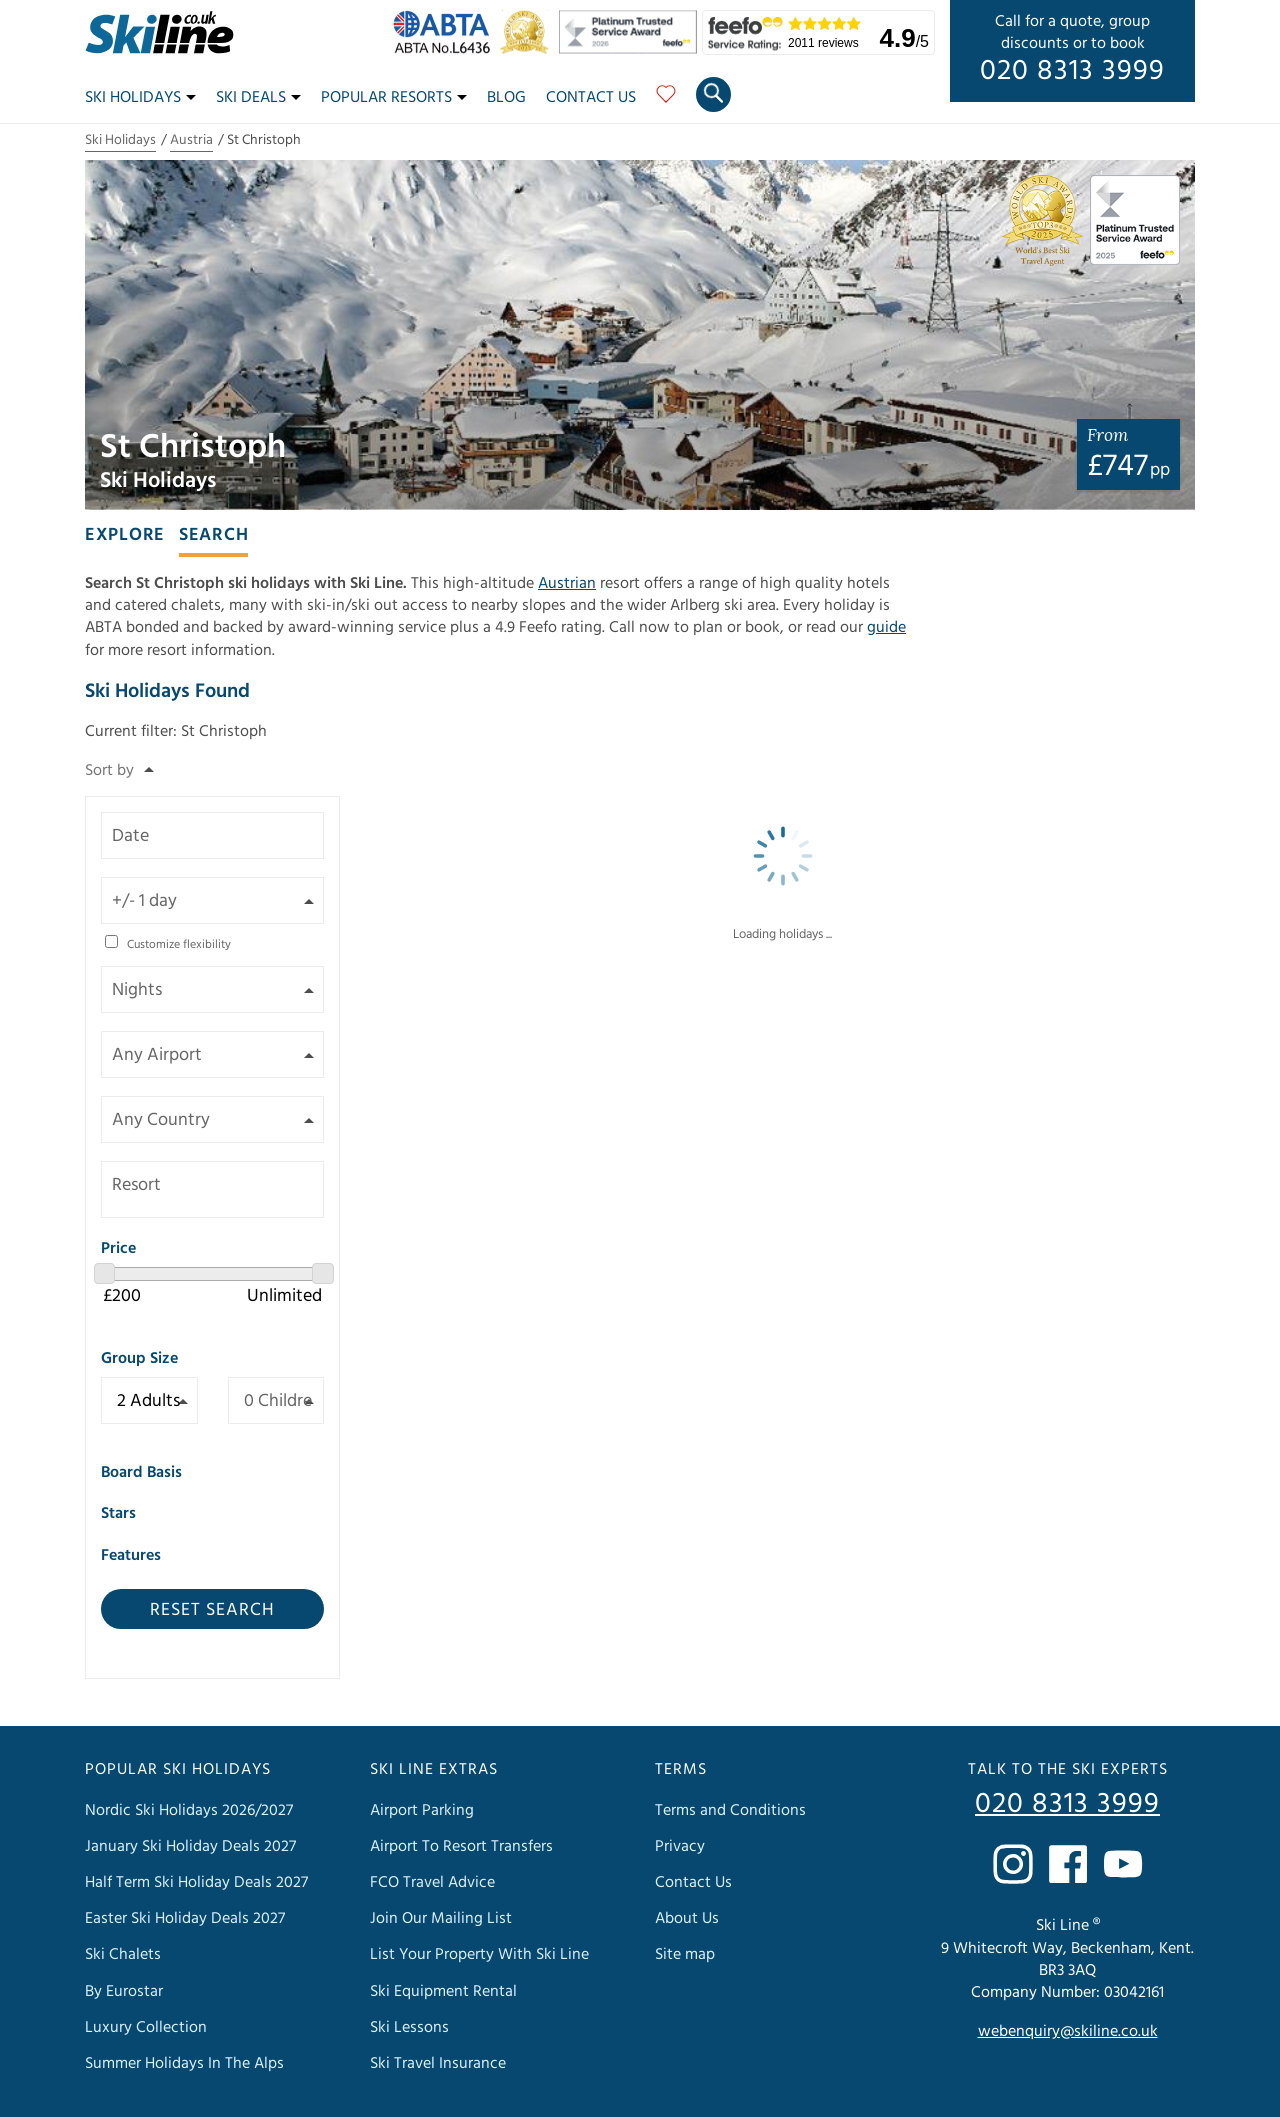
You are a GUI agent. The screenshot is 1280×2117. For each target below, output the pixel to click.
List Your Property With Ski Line (479, 1954)
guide (886, 627)
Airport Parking (422, 1810)
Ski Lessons (409, 2027)
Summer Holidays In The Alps (184, 2063)
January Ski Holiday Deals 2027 (190, 1846)
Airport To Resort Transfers (461, 1846)
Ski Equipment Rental (443, 1991)
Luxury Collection (146, 2027)
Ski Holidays (140, 97)
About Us (687, 1918)
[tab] (125, 533)
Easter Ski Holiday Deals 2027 (185, 1918)
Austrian (567, 583)
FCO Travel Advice (432, 1882)
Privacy (680, 1846)
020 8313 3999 (1072, 71)
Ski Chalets (123, 1954)
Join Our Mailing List (441, 1918)
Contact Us (591, 97)
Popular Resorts (394, 97)
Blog (506, 97)
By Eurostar (124, 1991)
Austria (191, 140)
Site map (685, 1954)
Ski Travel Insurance (438, 2063)
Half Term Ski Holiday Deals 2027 (196, 1882)
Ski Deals (258, 97)
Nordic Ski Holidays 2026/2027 (189, 1810)
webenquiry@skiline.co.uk (1068, 2031)
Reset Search (212, 1609)
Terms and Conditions (730, 1810)
